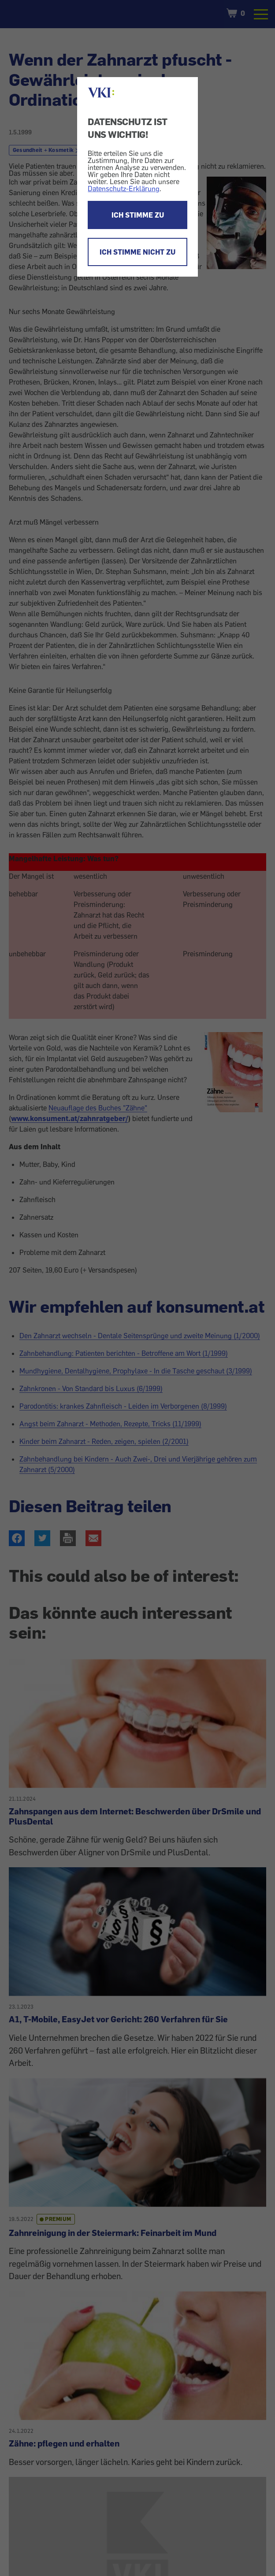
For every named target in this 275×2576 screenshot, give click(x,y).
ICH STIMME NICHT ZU (137, 252)
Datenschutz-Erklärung (124, 188)
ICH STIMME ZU (137, 215)
